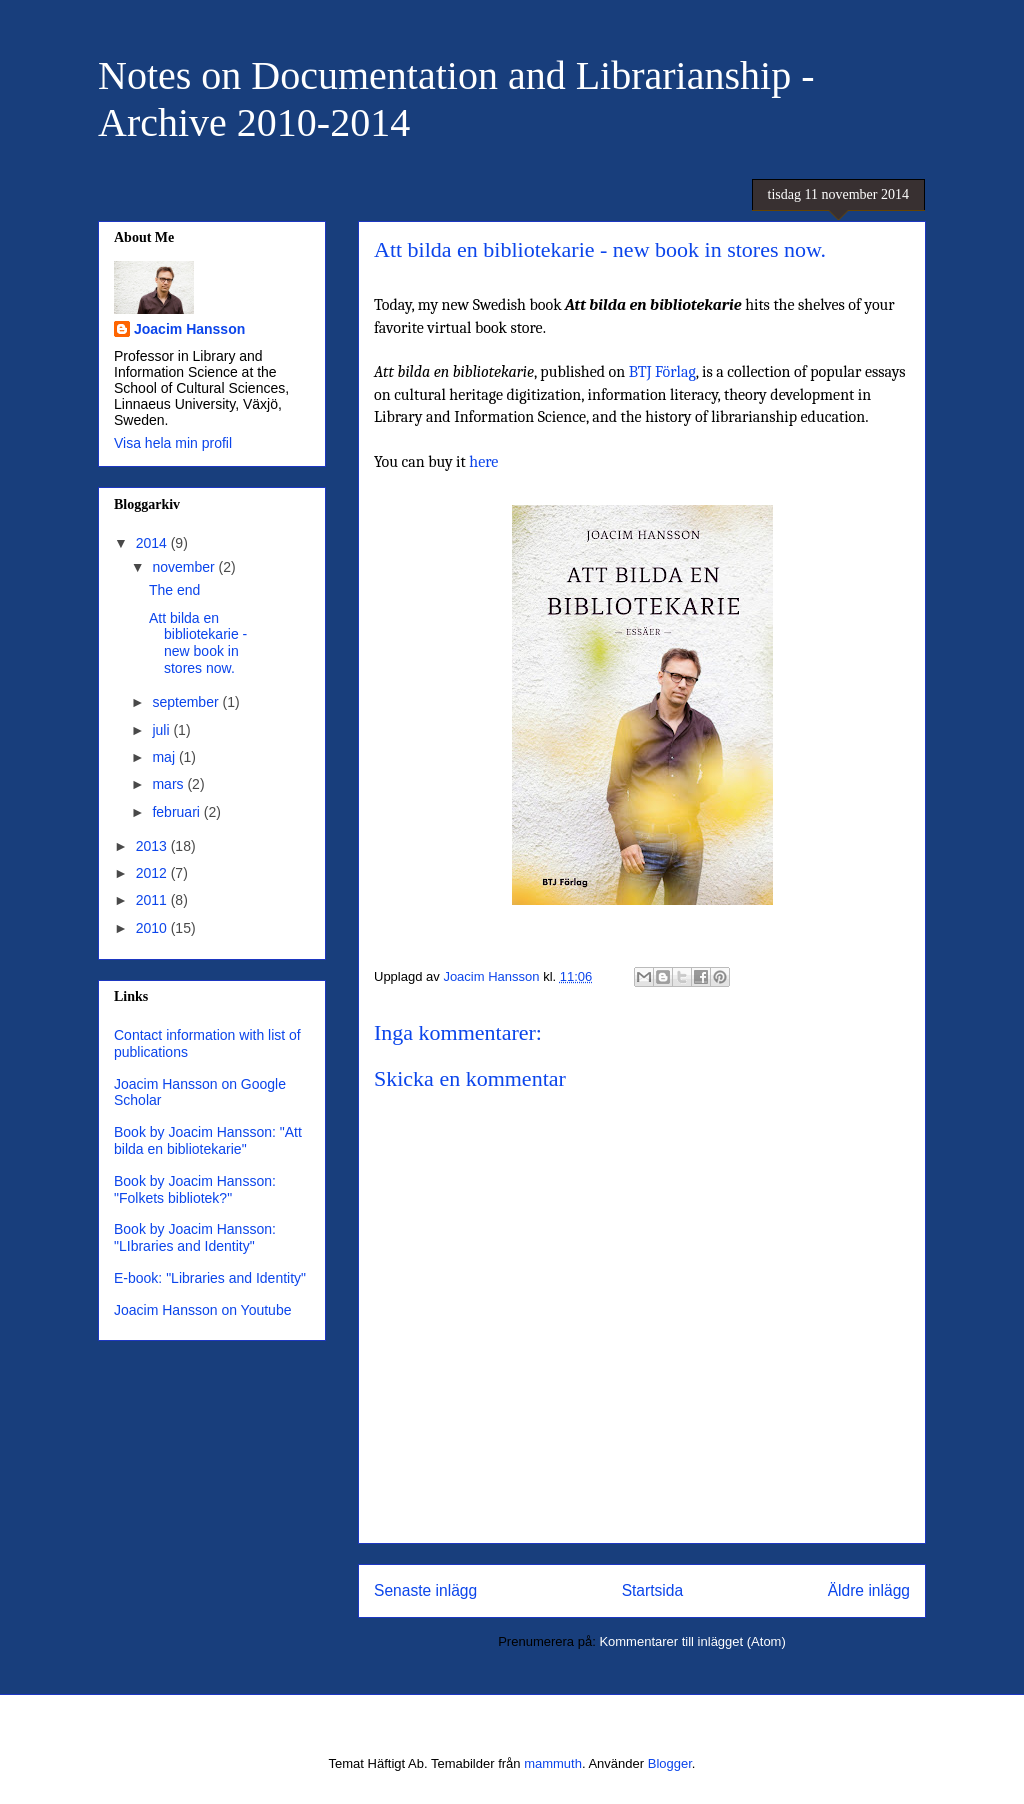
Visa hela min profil (173, 443)
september (187, 702)
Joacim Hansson (189, 329)
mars (169, 784)
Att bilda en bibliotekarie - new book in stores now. (198, 643)
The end (174, 590)
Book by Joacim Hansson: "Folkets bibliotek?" (195, 1189)
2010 (153, 928)
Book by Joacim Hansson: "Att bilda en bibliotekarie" (208, 1140)
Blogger (670, 1763)
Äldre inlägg (869, 1590)
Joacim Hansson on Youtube (202, 1310)
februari (177, 812)
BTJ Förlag (662, 372)
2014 (153, 543)
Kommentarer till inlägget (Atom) (692, 1641)
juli (162, 730)
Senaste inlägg (425, 1590)
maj (165, 757)
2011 (153, 900)
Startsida (653, 1590)
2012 (153, 873)
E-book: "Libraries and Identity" (210, 1278)
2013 (153, 846)
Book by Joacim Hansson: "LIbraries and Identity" (195, 1237)
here (483, 462)
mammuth (553, 1763)
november (185, 567)
